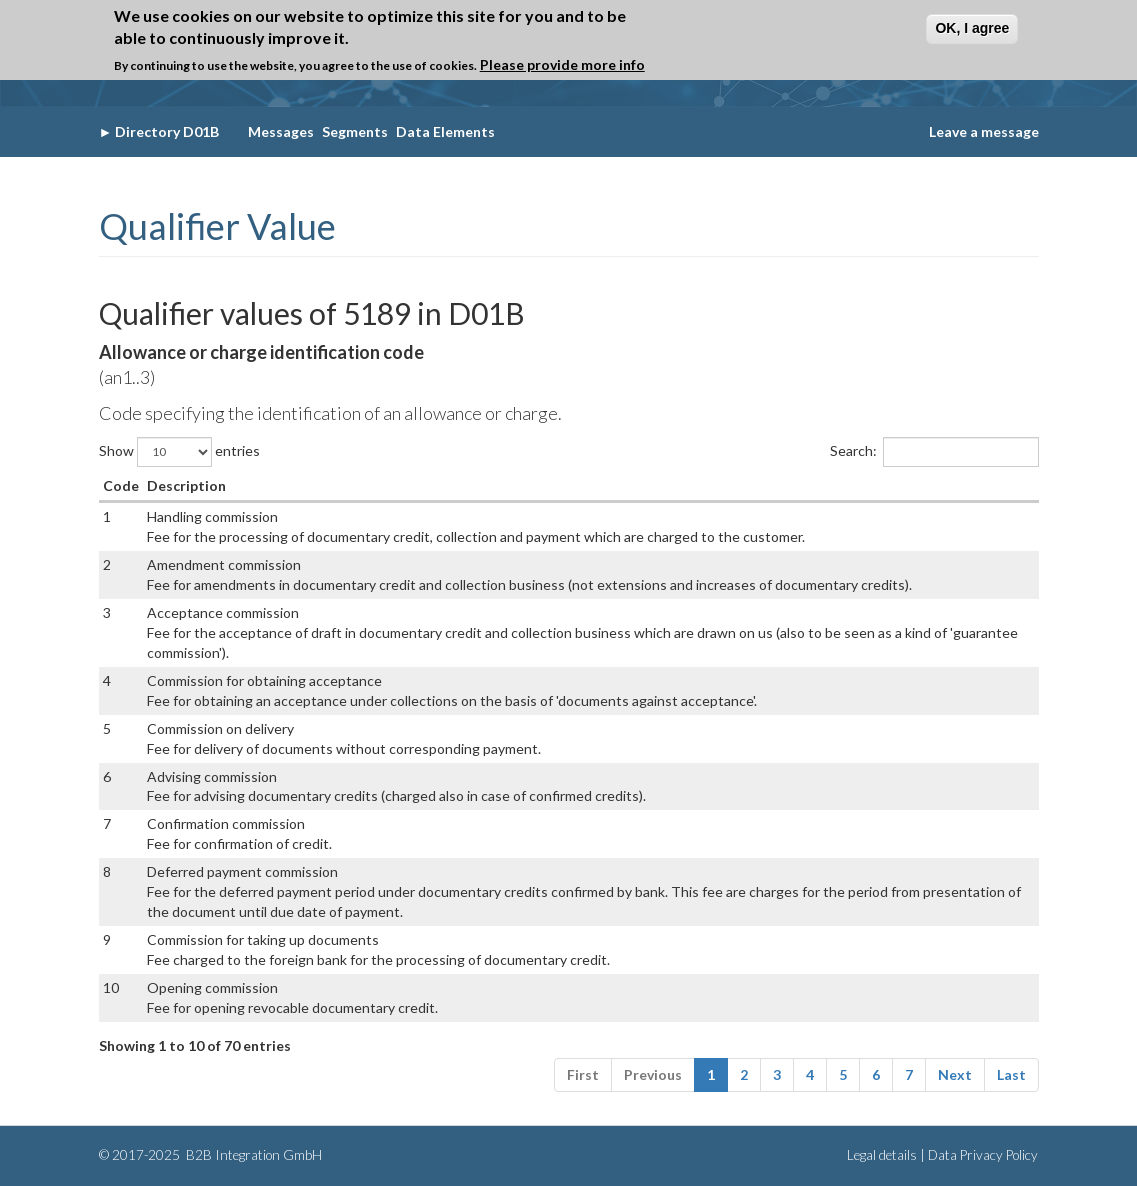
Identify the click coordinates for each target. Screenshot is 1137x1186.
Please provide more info (562, 64)
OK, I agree (972, 28)
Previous (653, 1074)
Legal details (882, 1155)
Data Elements (445, 131)
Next (955, 1074)
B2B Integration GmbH (252, 1155)
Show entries (179, 452)
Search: (934, 452)
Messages (281, 131)
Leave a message (984, 131)
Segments (355, 131)
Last (1011, 1074)
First (583, 1074)
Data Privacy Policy (983, 1155)
